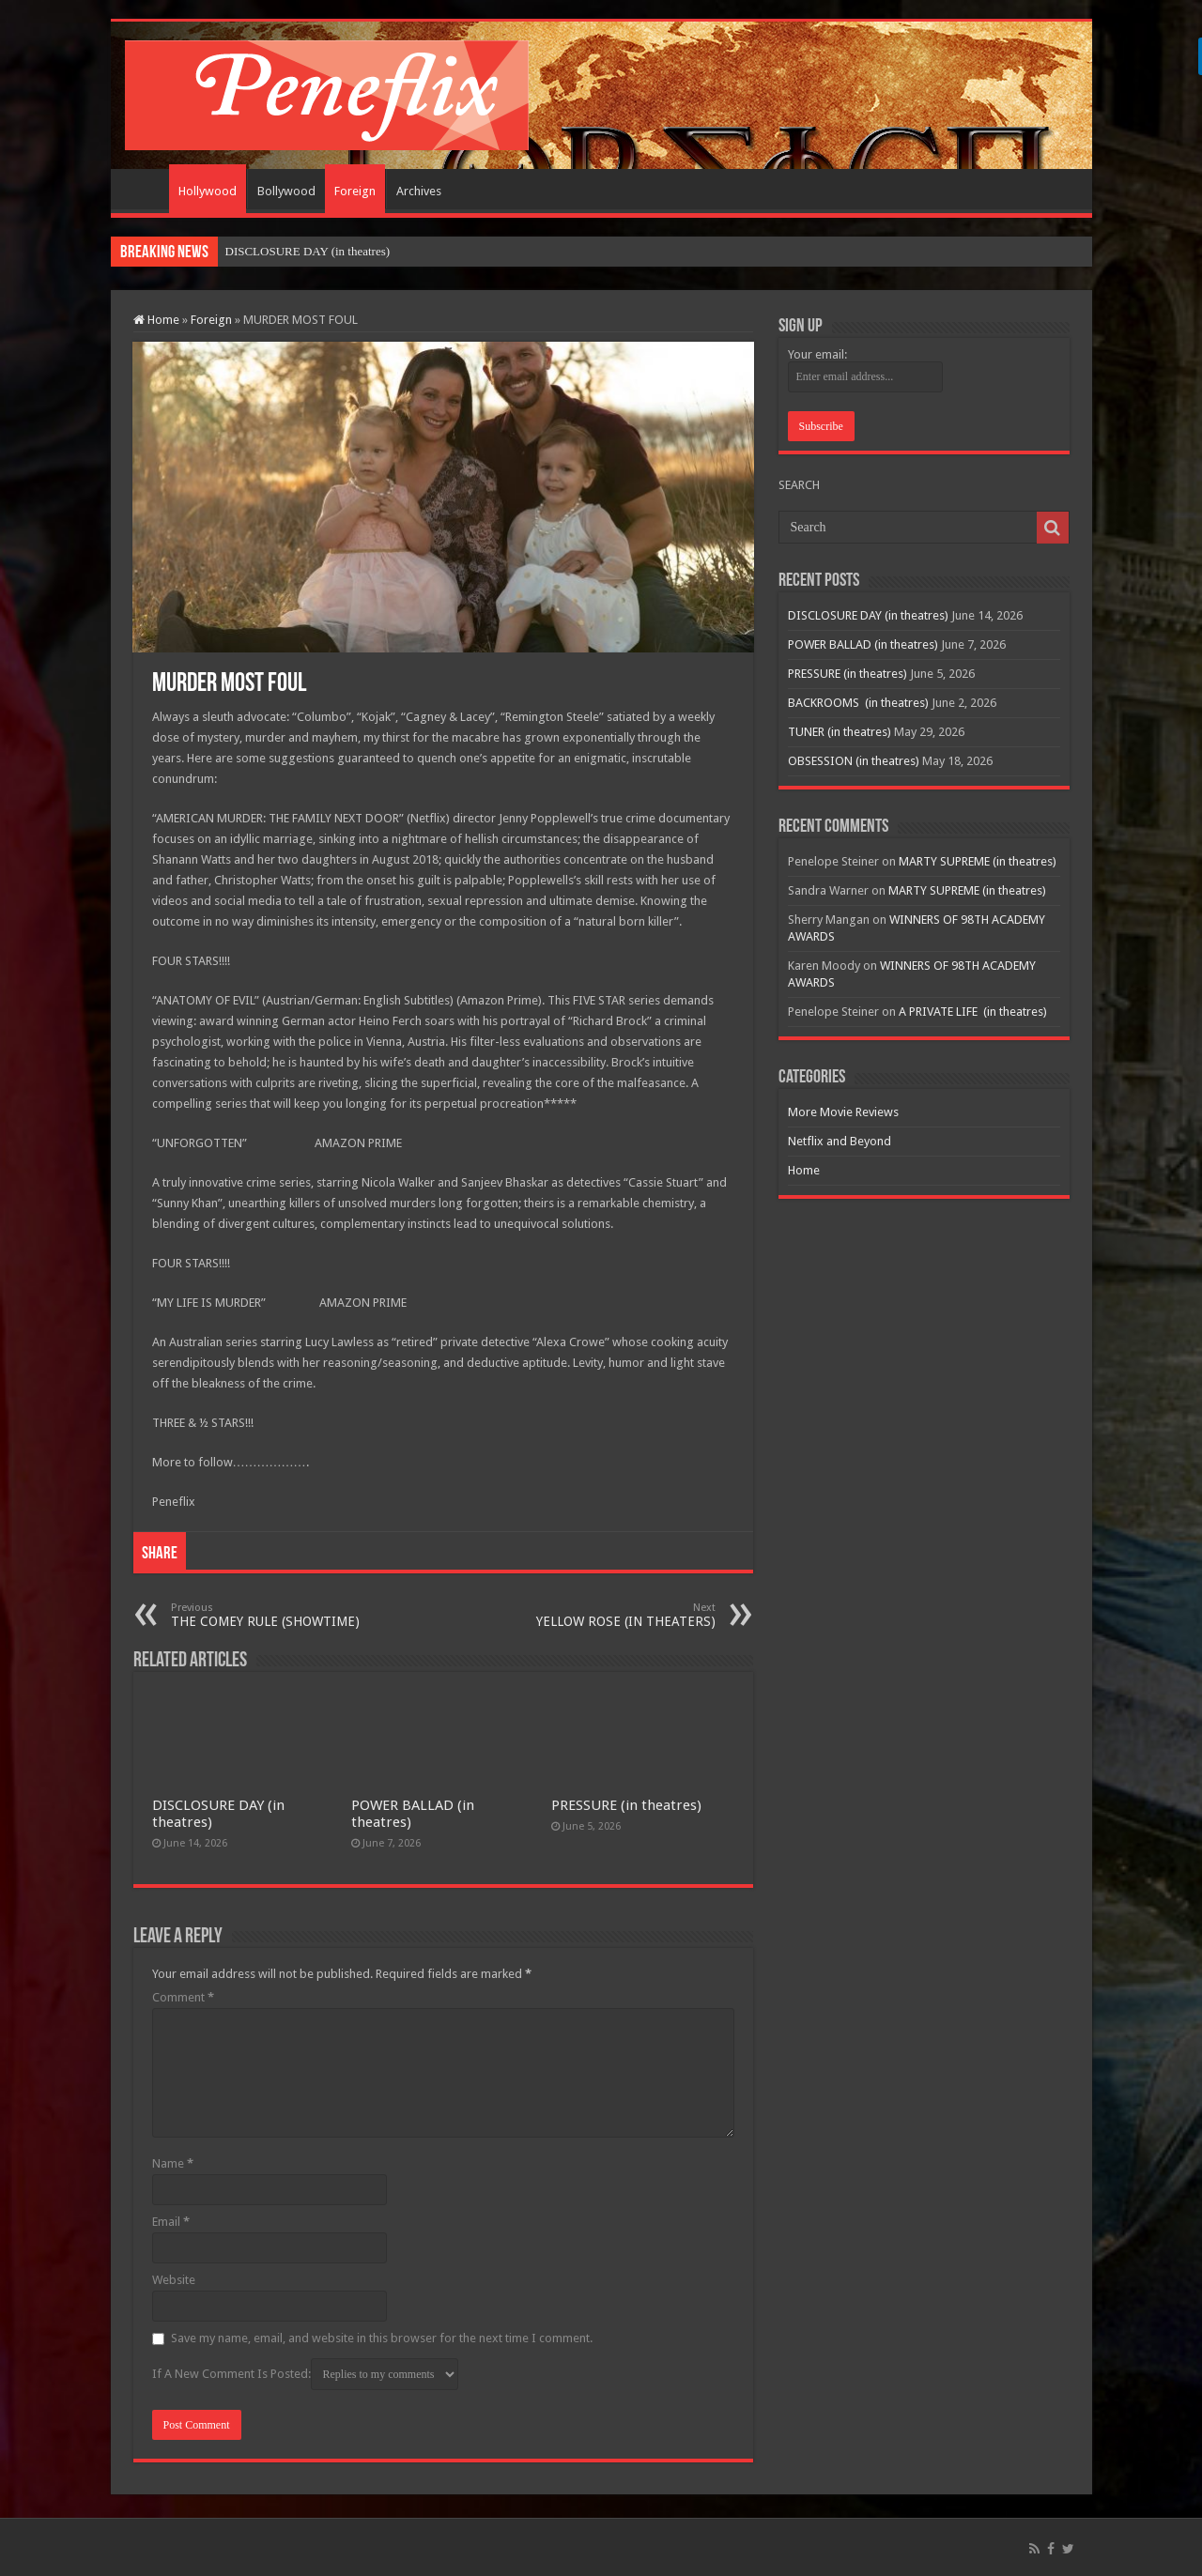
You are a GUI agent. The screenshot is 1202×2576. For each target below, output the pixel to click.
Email (171, 2222)
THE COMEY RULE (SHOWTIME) (267, 1615)
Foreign (355, 191)
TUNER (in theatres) (839, 732)
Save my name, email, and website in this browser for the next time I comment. (382, 2338)
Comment (183, 1997)
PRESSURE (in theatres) (626, 1805)
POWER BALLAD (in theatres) (863, 644)
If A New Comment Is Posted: (305, 2374)
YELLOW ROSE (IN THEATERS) (619, 1615)
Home (144, 188)
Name (172, 2163)
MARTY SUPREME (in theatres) (977, 861)
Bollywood (286, 191)
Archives (418, 191)
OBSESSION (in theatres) (853, 761)
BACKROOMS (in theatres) (858, 703)
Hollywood (207, 191)
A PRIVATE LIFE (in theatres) (973, 1011)
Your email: (817, 354)
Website (173, 2280)
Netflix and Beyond (839, 1141)
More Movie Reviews (843, 1112)
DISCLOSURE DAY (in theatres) (308, 251)
